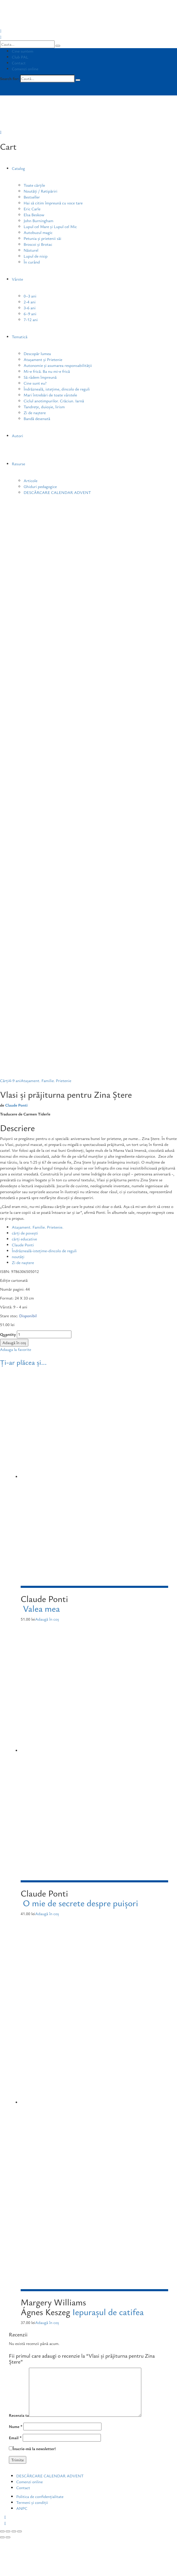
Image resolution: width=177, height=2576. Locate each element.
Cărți (4, 1080)
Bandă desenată (37, 418)
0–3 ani (30, 296)
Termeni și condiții (32, 2502)
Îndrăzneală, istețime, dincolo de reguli (57, 389)
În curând (32, 262)
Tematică (19, 336)
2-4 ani (30, 302)
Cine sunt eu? (35, 383)
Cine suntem (22, 51)
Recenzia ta (19, 2415)
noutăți (18, 1256)
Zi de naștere (35, 412)
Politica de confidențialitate (39, 2496)
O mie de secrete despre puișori (80, 1903)
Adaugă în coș (14, 1342)
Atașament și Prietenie (43, 359)
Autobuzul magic (38, 232)
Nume (15, 2426)
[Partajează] (8, 2531)
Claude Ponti (16, 1105)
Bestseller (32, 197)
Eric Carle (32, 209)
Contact (19, 63)
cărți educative (24, 1239)
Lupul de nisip (35, 256)
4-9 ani (15, 1080)
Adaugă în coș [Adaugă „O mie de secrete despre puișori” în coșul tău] (47, 1913)
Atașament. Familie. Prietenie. (37, 1227)
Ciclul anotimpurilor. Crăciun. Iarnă (54, 401)
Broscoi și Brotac (38, 244)
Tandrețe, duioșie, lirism (44, 406)
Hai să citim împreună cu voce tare (53, 203)
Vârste (17, 279)
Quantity (8, 1334)
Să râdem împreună (40, 377)
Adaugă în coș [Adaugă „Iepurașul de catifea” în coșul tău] (47, 2322)
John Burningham (38, 220)
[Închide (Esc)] (2, 2531)
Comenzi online (25, 68)
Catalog (18, 168)
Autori (17, 435)
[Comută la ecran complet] (14, 2531)
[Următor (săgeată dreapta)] (8, 2537)
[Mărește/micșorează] (19, 2531)
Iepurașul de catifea (108, 2312)
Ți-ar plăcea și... (23, 1362)
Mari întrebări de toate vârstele (50, 395)
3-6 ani (30, 307)
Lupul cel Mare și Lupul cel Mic (50, 226)
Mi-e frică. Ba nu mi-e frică (47, 371)
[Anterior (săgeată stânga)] (2, 2537)
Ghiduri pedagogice (40, 486)
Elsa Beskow (34, 214)
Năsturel (31, 250)
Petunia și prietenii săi (42, 238)
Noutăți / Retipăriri (40, 191)
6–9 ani (30, 313)
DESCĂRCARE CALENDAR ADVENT (57, 492)
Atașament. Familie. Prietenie (46, 1080)
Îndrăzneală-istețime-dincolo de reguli (44, 1250)
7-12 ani (31, 319)
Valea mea (41, 1608)
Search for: (9, 78)
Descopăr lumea (37, 353)
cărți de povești (25, 1233)
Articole (30, 480)
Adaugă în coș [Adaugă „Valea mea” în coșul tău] (47, 1619)
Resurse (18, 463)
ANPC (21, 2508)
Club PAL (20, 57)
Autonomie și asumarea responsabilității (58, 365)
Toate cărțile (34, 185)
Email (15, 2437)
